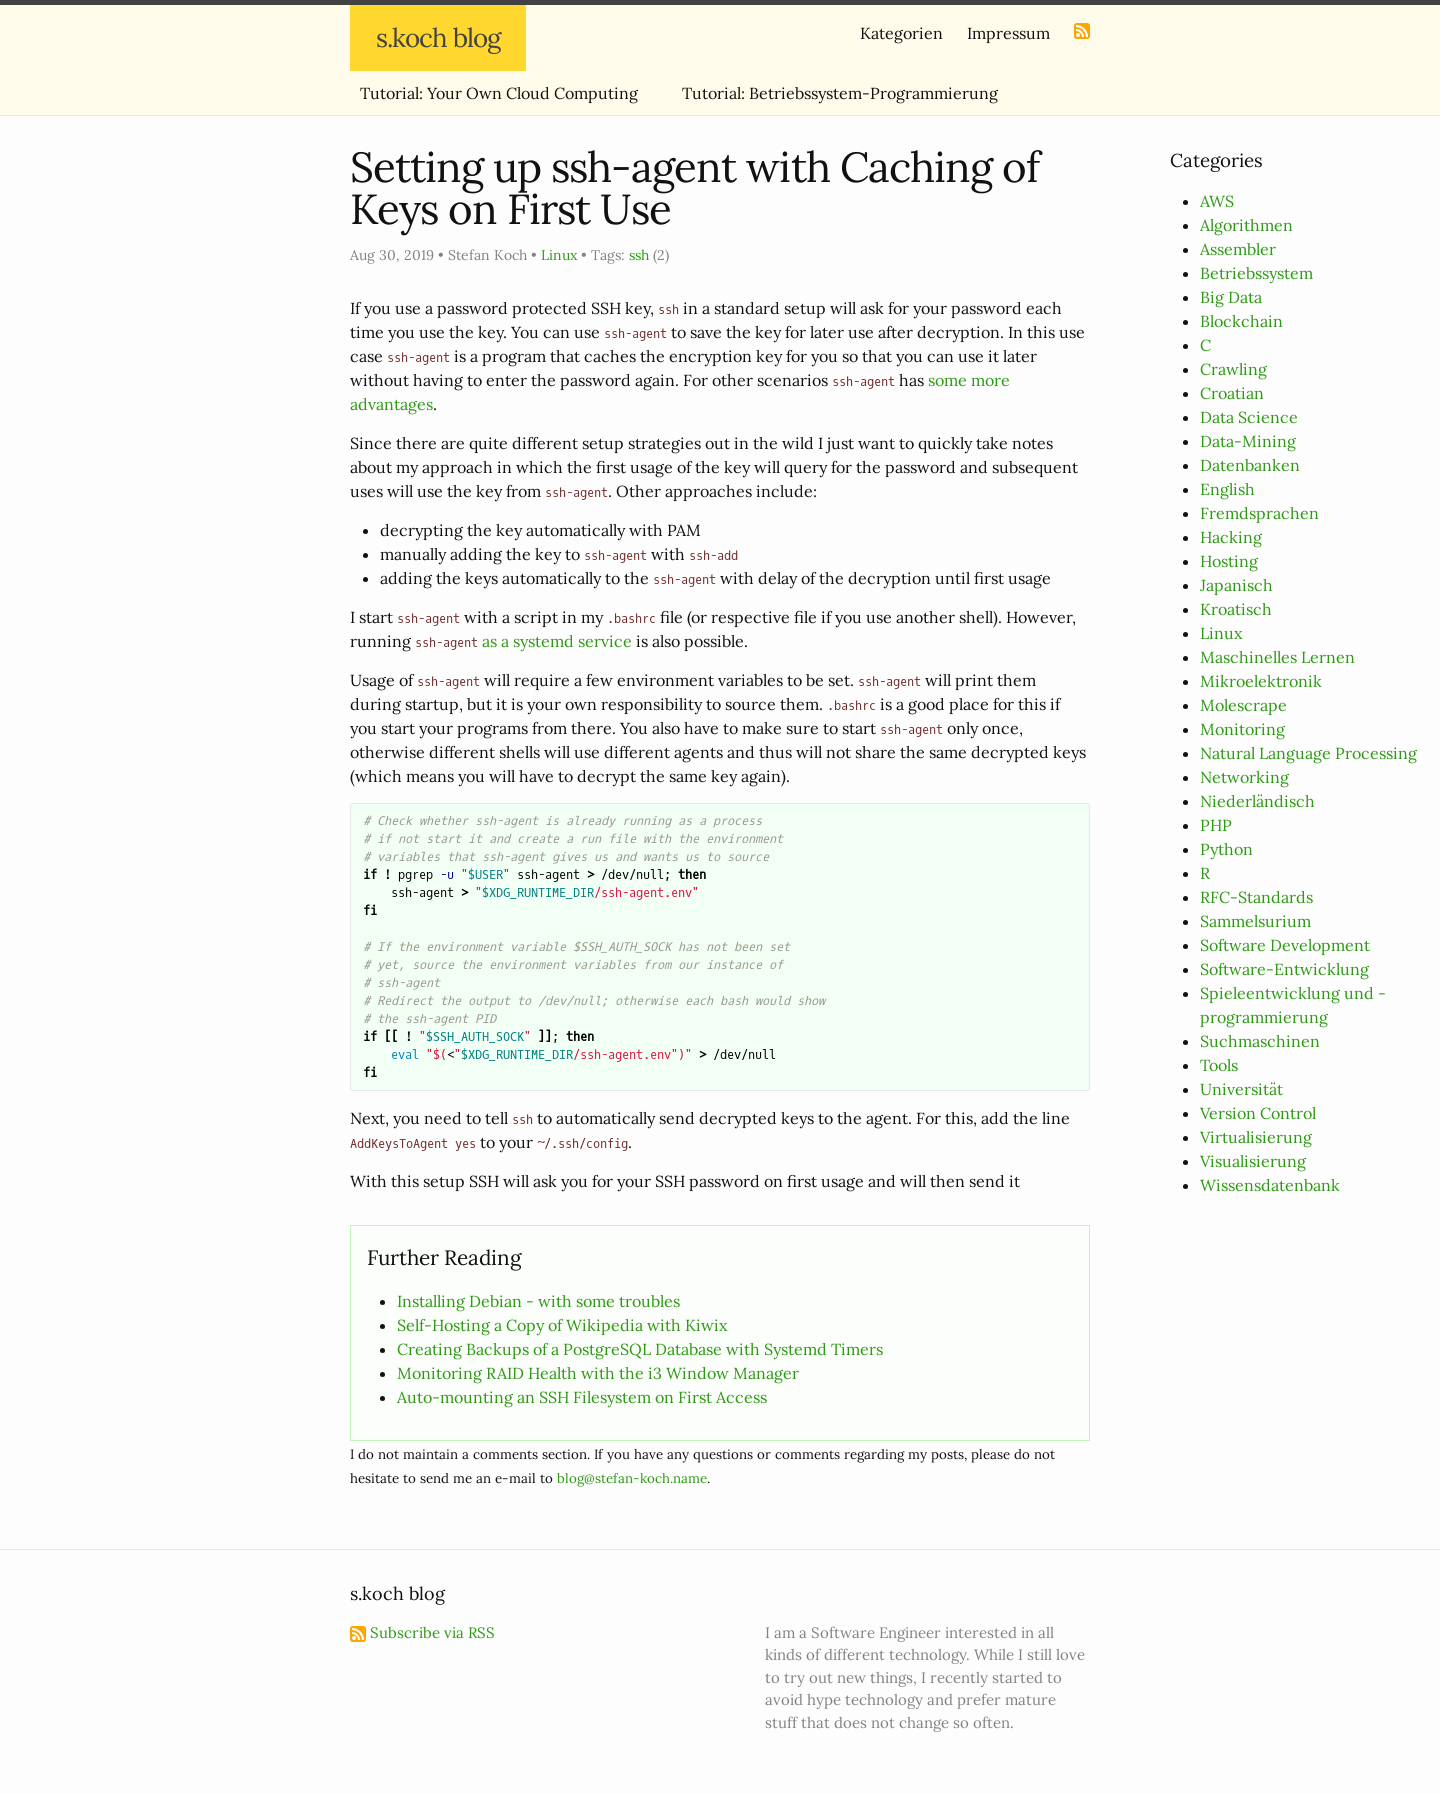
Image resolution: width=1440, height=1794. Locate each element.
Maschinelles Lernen (1277, 657)
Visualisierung (1253, 1161)
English (1227, 489)
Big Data (1231, 297)
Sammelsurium (1255, 921)
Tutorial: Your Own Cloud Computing (499, 93)
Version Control (1258, 1113)
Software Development (1285, 945)
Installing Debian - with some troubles (538, 1301)
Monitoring (1242, 729)
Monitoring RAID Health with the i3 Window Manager (598, 1373)
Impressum (1008, 33)
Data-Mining (1248, 441)
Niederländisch (1257, 801)
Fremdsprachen (1259, 513)
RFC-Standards (1256, 897)
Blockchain (1241, 321)
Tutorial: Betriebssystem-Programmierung (840, 93)
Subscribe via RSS (422, 1632)
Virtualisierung (1256, 1137)
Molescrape (1243, 705)
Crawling (1233, 369)
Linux (1221, 633)
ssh (639, 255)
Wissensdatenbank (1270, 1185)
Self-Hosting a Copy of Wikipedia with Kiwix (562, 1325)
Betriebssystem (1256, 273)
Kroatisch (1236, 609)
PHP (1216, 825)
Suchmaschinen (1260, 1041)
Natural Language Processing (1308, 753)
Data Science (1249, 417)
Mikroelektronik (1261, 681)
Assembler (1238, 249)
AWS (1217, 201)
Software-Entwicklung (1284, 969)
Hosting (1229, 561)
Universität (1241, 1089)
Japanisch (1236, 585)
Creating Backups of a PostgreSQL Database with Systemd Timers (640, 1349)
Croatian (1232, 393)
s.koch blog (438, 37)
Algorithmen (1246, 225)
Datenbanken (1250, 465)
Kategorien (901, 33)
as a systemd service (557, 641)
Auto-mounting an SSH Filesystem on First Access (582, 1397)
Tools (1219, 1065)
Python (1226, 849)
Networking (1244, 777)
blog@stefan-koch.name (632, 1478)
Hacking (1231, 537)
